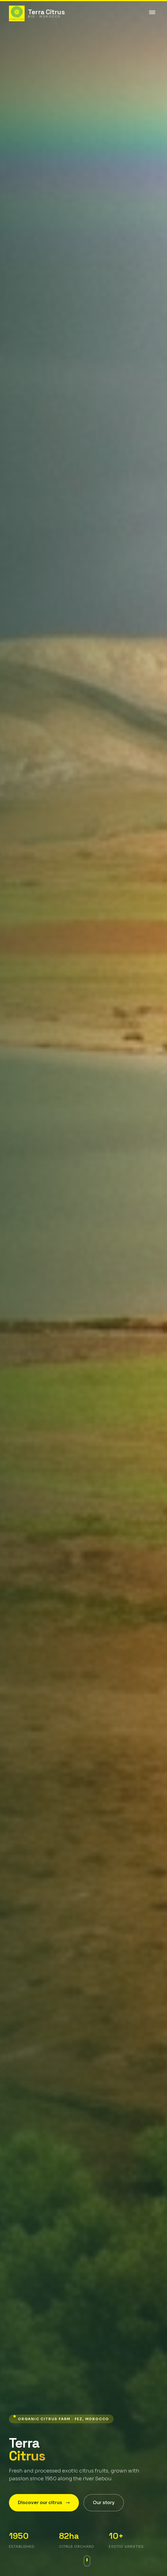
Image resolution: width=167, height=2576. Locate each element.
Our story (103, 2503)
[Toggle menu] (152, 13)
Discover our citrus (44, 2503)
